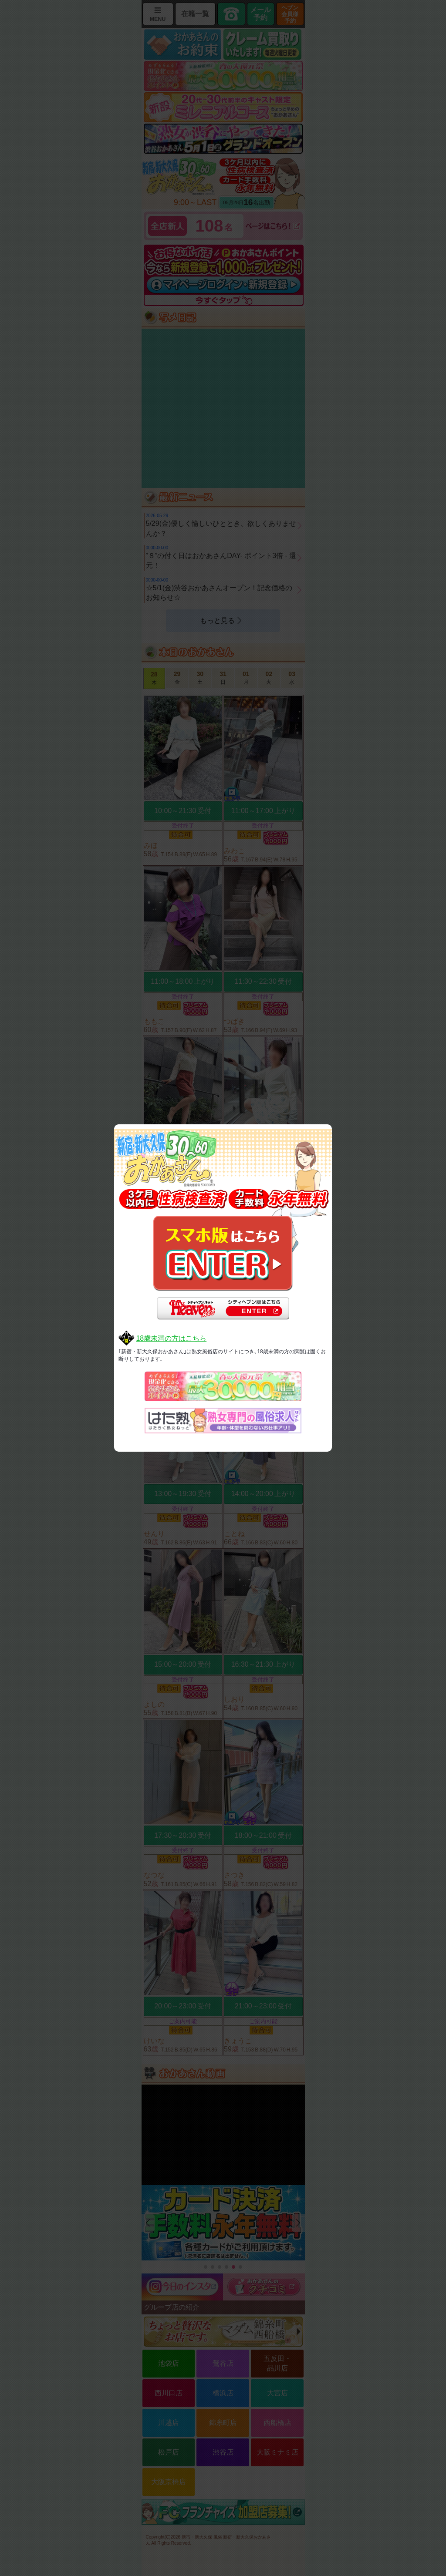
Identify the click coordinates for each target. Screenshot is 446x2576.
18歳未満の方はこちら (171, 1338)
